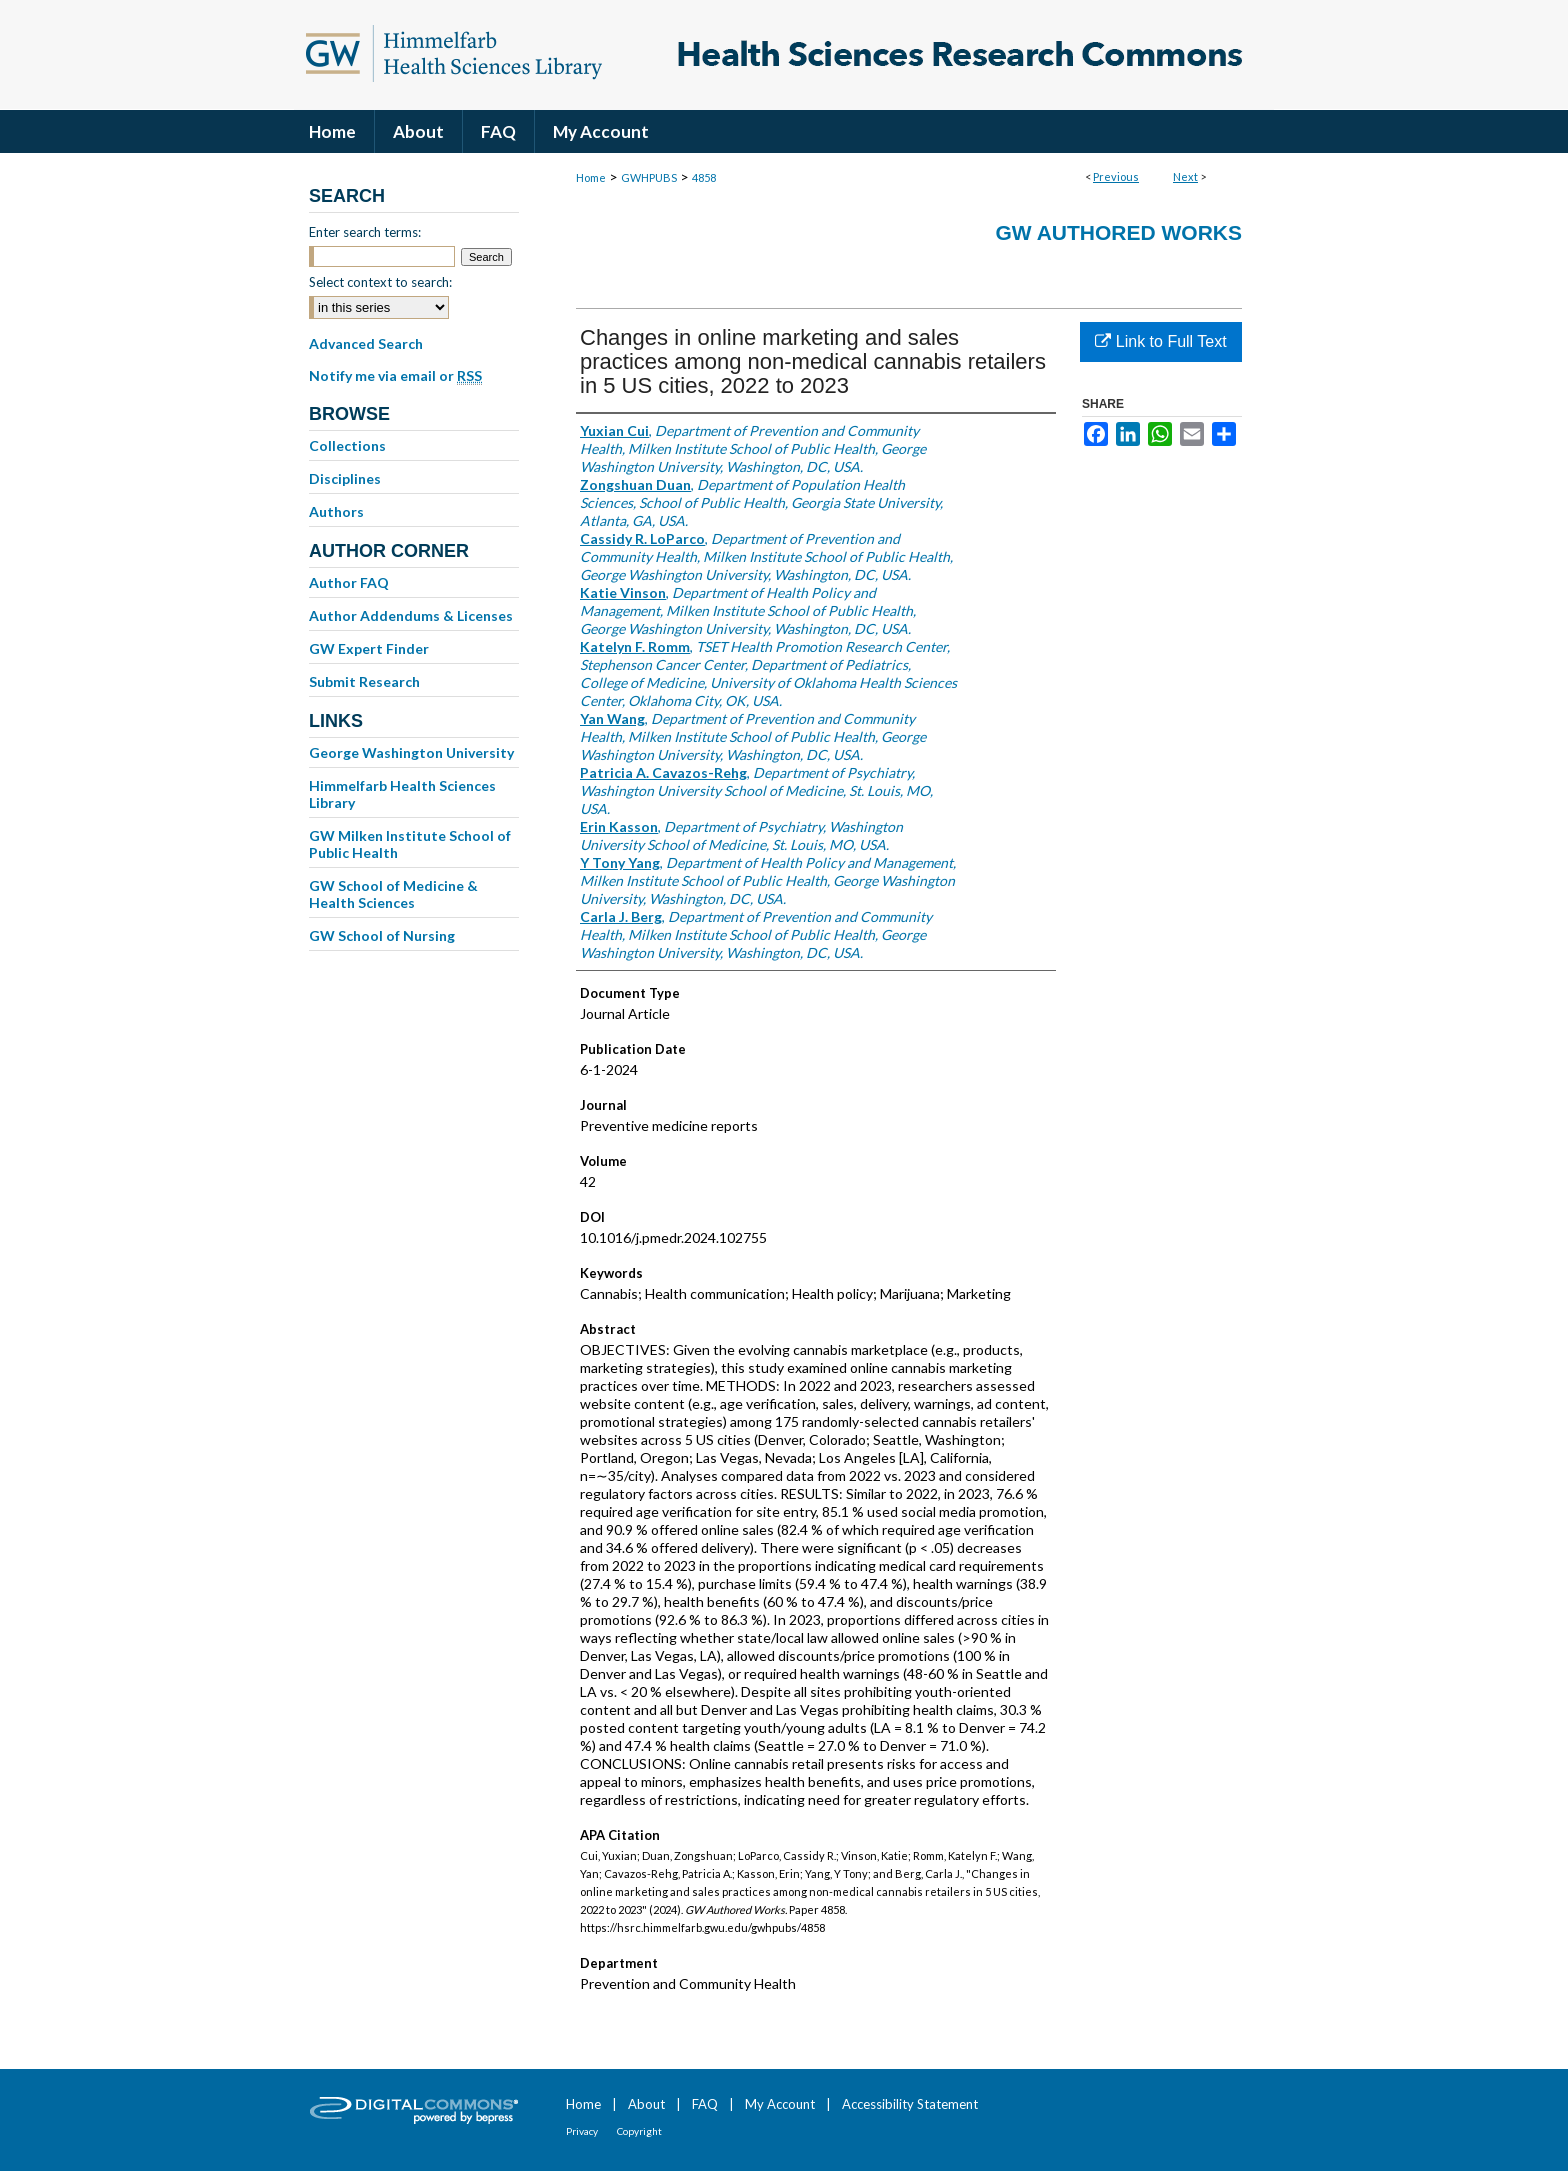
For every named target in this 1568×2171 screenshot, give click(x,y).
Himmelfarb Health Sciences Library (402, 794)
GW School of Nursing (382, 935)
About (646, 2104)
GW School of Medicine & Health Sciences (393, 894)
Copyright (639, 2131)
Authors (336, 511)
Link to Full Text (1160, 341)
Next (1185, 176)
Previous (1116, 176)
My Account (780, 2104)
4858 (704, 177)
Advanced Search (366, 343)
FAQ (705, 2104)
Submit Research (364, 681)
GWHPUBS (649, 177)
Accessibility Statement (910, 2104)
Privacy (582, 2131)
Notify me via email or (395, 376)
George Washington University (411, 752)
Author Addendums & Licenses (411, 615)
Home (591, 177)
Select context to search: (380, 282)
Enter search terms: (365, 232)
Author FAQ (349, 582)
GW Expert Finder (369, 648)
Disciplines (345, 478)
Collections (347, 445)
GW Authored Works (1118, 232)
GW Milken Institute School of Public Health (410, 844)
